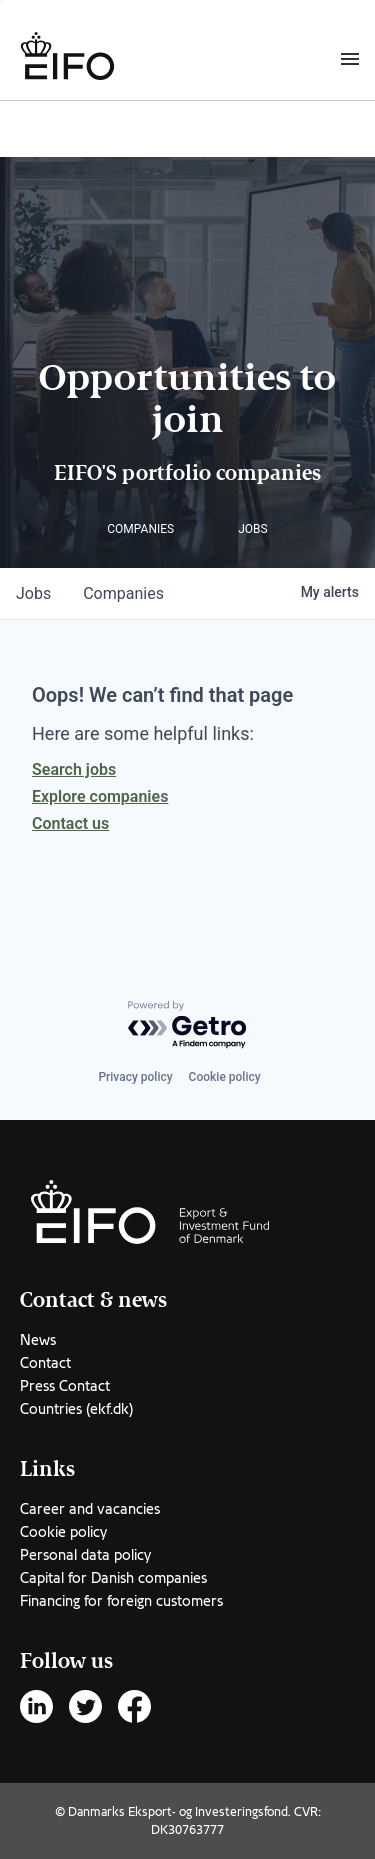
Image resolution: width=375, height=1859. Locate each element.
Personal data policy (85, 1555)
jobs (33, 593)
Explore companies (100, 796)
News (38, 1340)
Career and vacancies (90, 1509)
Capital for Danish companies (113, 1578)
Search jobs (74, 769)
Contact (45, 1363)
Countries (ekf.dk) (76, 1409)
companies (123, 593)
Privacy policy (135, 1077)
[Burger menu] (350, 58)
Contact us (70, 823)
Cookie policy (225, 1077)
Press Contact (65, 1386)
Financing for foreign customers (121, 1601)
